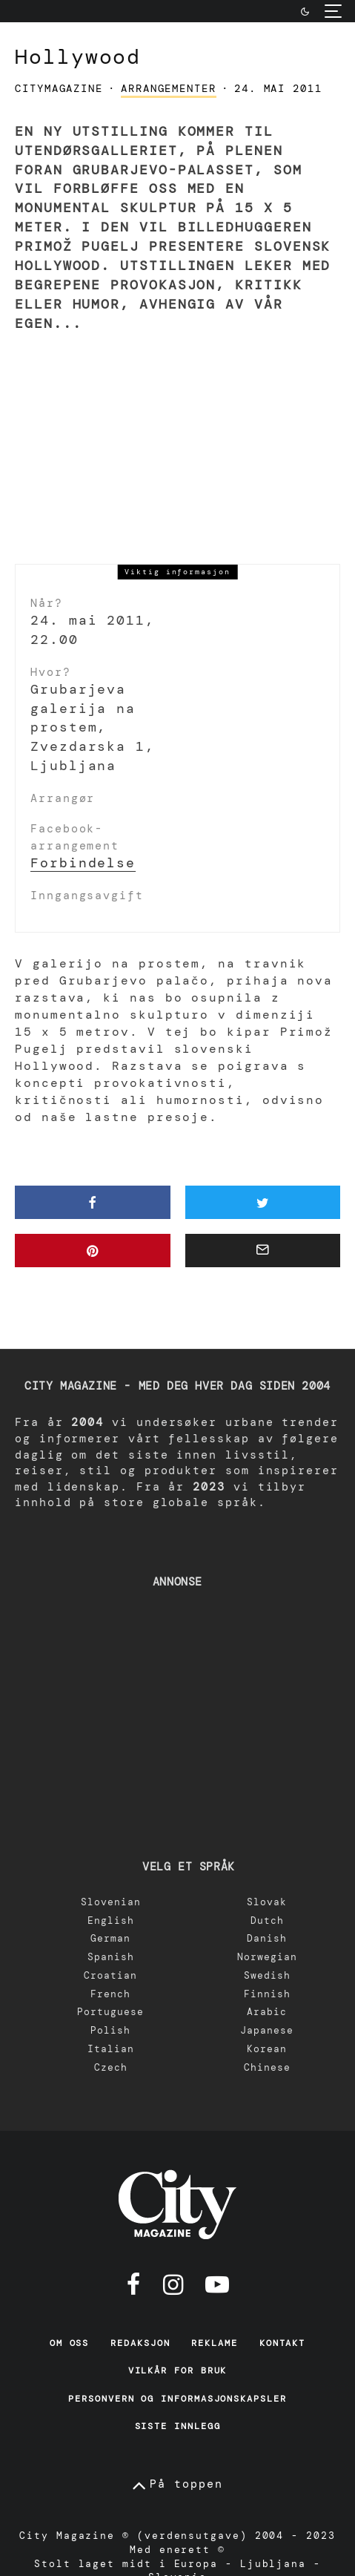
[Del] (92, 1202)
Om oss (70, 2343)
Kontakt (282, 2343)
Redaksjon (140, 2343)
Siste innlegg (178, 2426)
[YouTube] (217, 2284)
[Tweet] (263, 1202)
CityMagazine (59, 88)
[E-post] (263, 1250)
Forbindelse (83, 863)
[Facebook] (134, 2284)
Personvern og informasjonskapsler (177, 2399)
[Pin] (92, 1250)
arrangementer (168, 88)
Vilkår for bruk (178, 2370)
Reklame (214, 2343)
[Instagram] (173, 2284)
